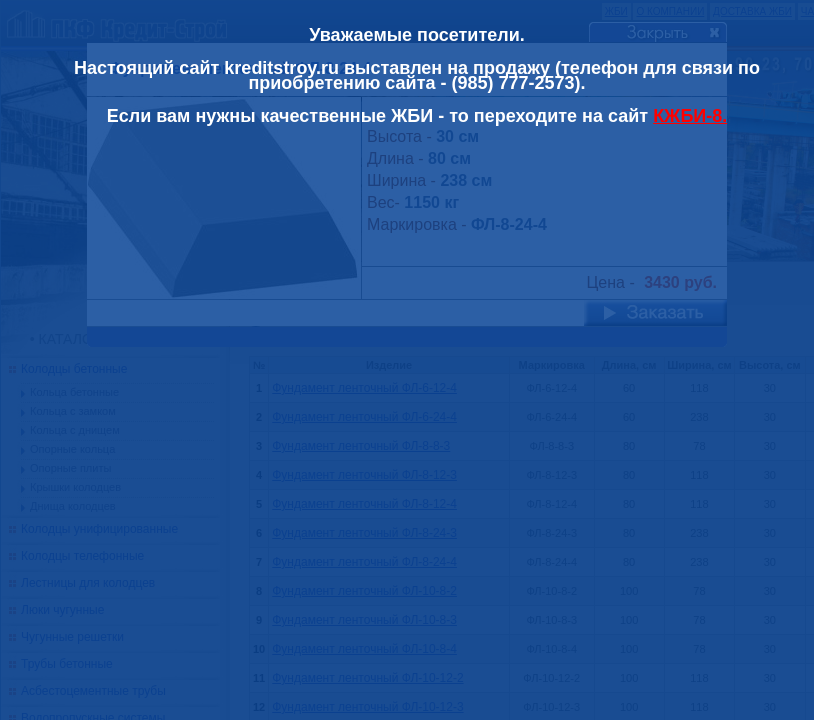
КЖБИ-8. (690, 116)
